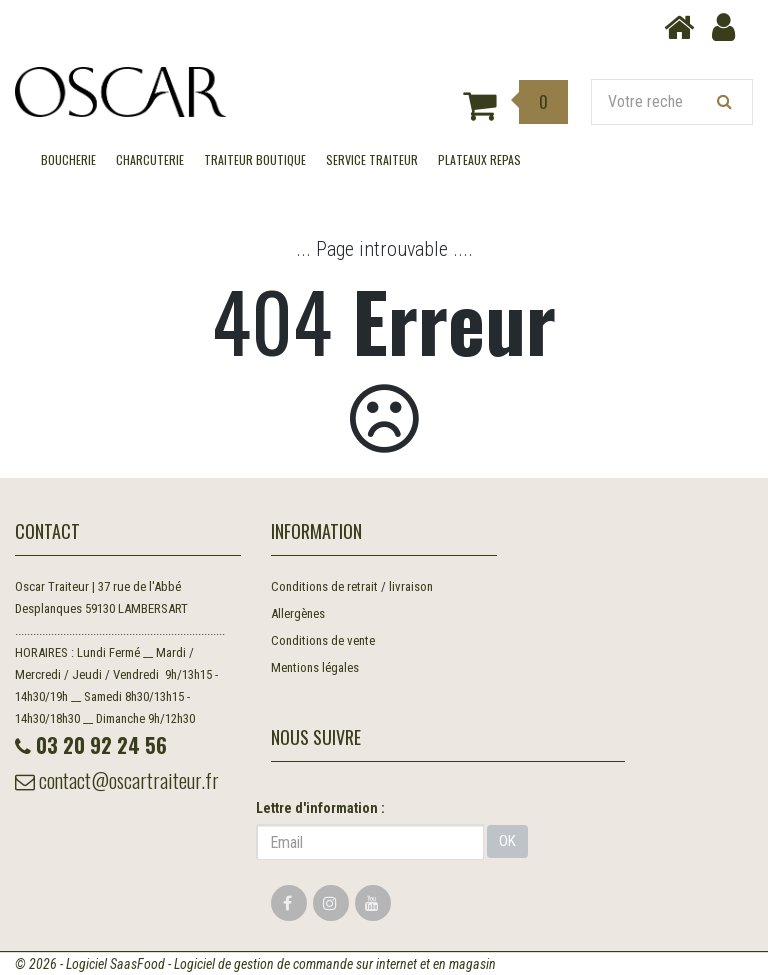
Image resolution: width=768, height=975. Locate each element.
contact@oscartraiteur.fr (117, 780)
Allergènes (298, 613)
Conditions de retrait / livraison (352, 586)
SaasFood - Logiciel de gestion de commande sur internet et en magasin (303, 964)
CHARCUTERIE (150, 159)
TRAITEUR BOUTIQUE (255, 159)
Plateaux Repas (479, 159)
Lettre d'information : (320, 808)
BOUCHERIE (68, 159)
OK (507, 841)
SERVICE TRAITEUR (372, 159)
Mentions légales (315, 667)
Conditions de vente (323, 640)
